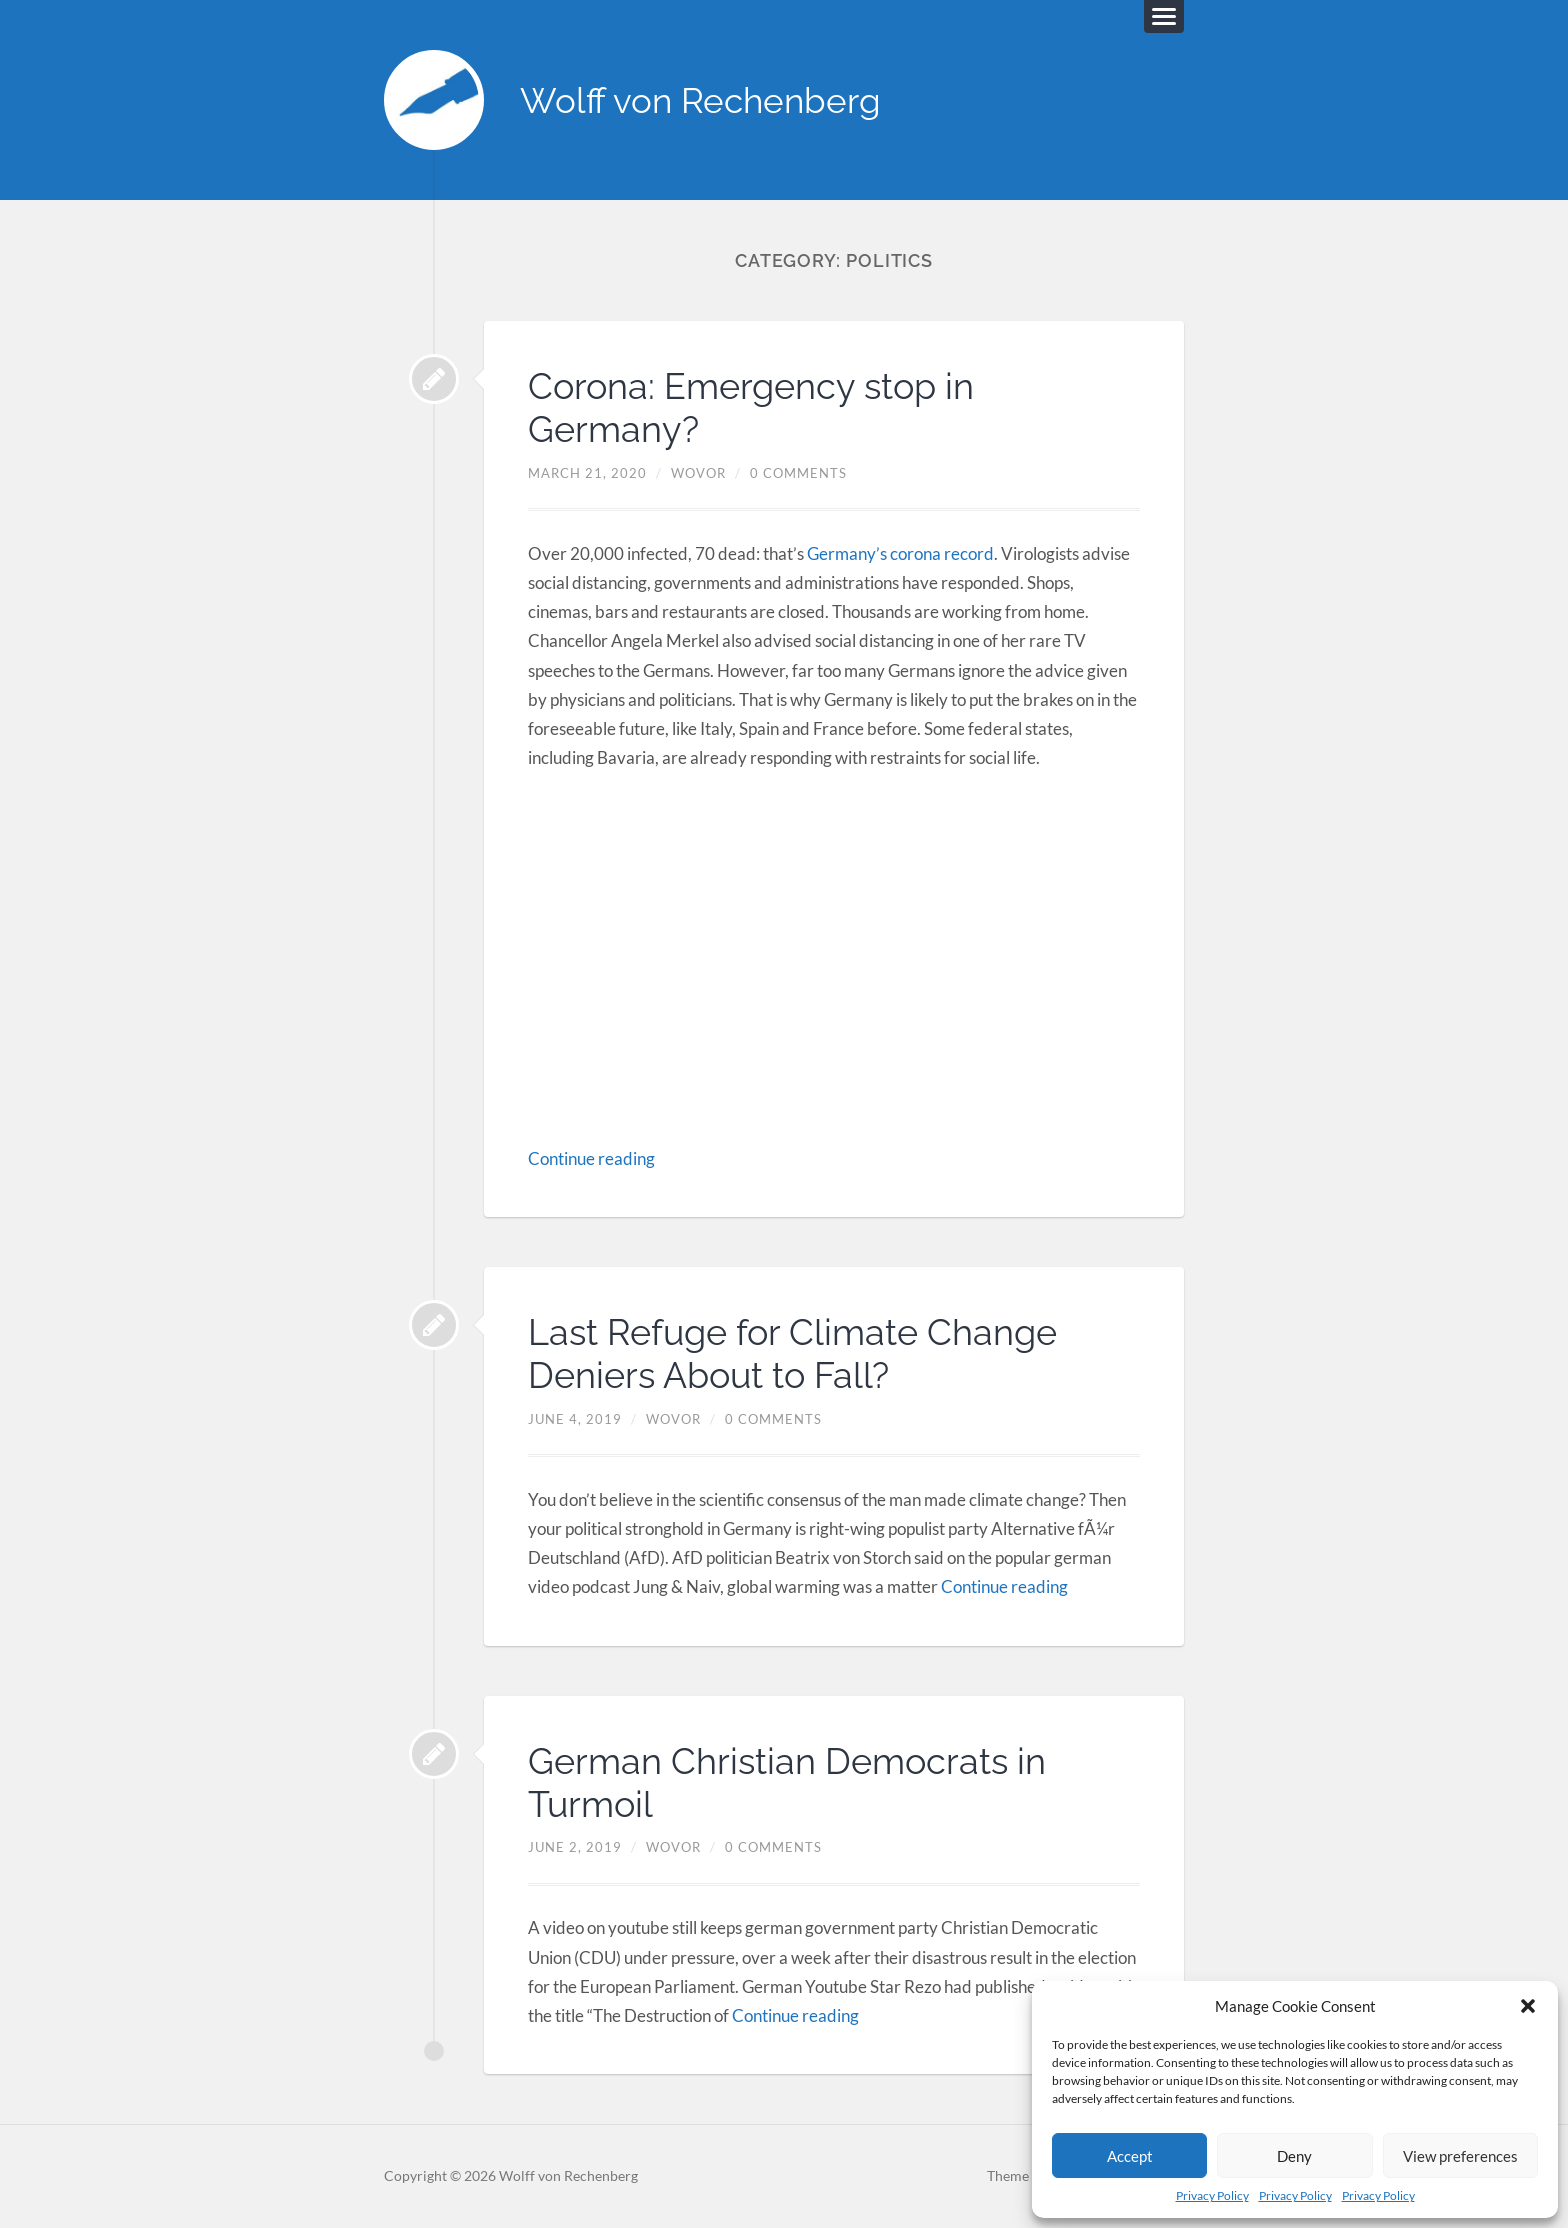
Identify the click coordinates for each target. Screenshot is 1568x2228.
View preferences (1460, 2156)
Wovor (698, 473)
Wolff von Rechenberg (700, 100)
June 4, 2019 (575, 1419)
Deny (1294, 2156)
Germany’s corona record (900, 553)
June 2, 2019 (575, 1847)
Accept (1130, 2156)
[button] (1528, 2006)
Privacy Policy (1212, 2195)
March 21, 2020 (587, 473)
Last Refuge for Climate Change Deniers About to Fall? (792, 1353)
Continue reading (591, 1158)
